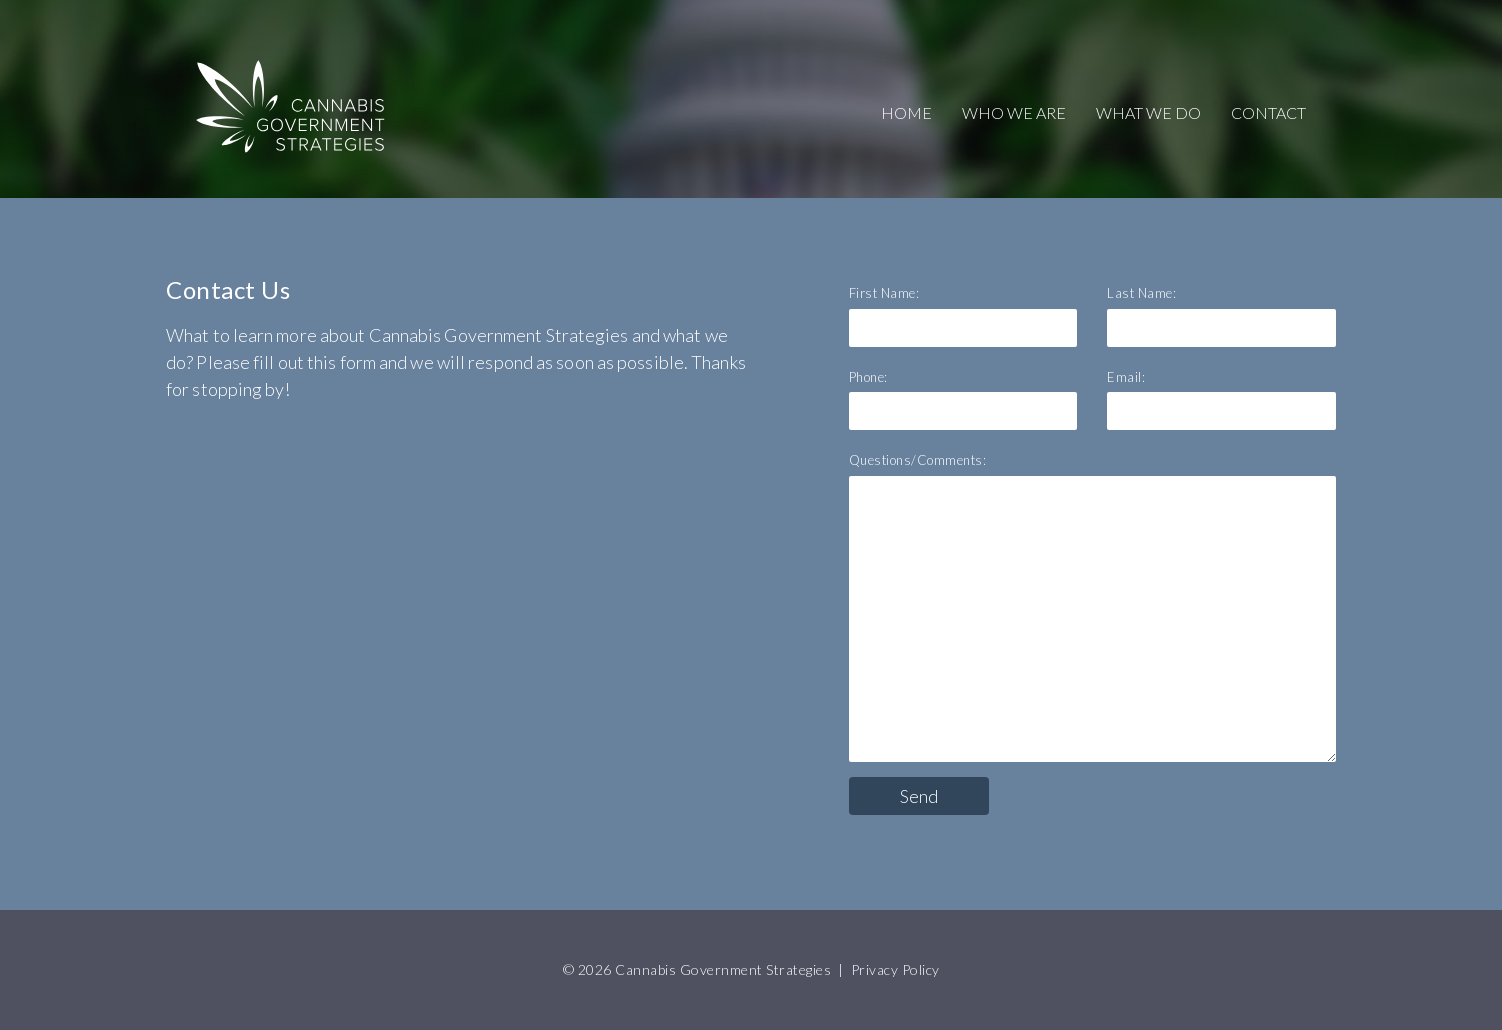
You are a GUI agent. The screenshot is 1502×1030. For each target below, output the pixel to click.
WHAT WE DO (1148, 112)
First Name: (884, 293)
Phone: (868, 377)
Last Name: (1141, 293)
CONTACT (1268, 112)
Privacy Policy (895, 969)
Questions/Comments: (918, 460)
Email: (1126, 377)
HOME (906, 112)
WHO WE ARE (1014, 112)
